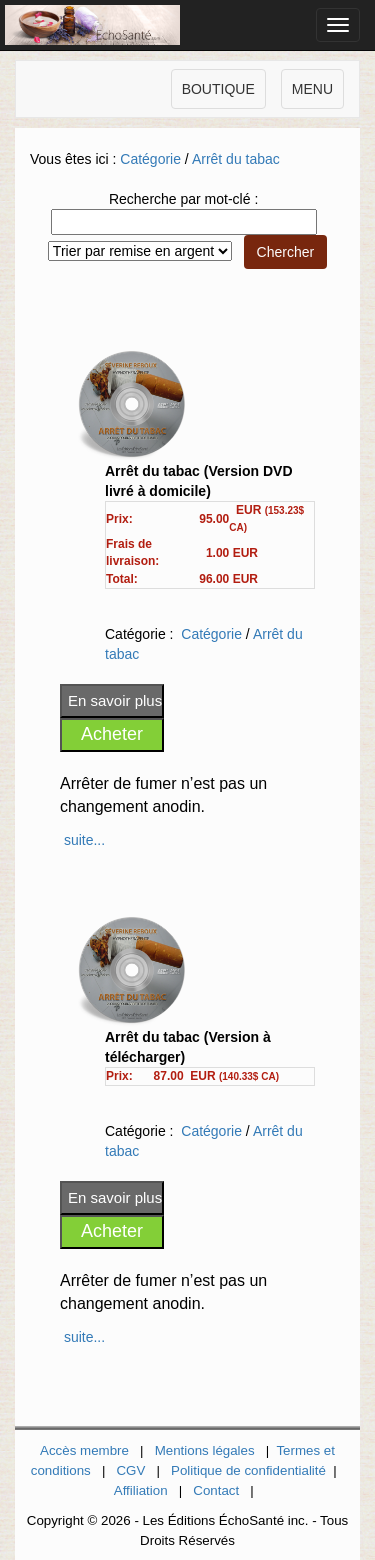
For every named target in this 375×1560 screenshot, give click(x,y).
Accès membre (84, 1450)
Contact (216, 1490)
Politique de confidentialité (248, 1470)
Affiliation (141, 1490)
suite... (84, 840)
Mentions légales (205, 1450)
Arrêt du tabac (236, 159)
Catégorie (150, 159)
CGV (130, 1470)
